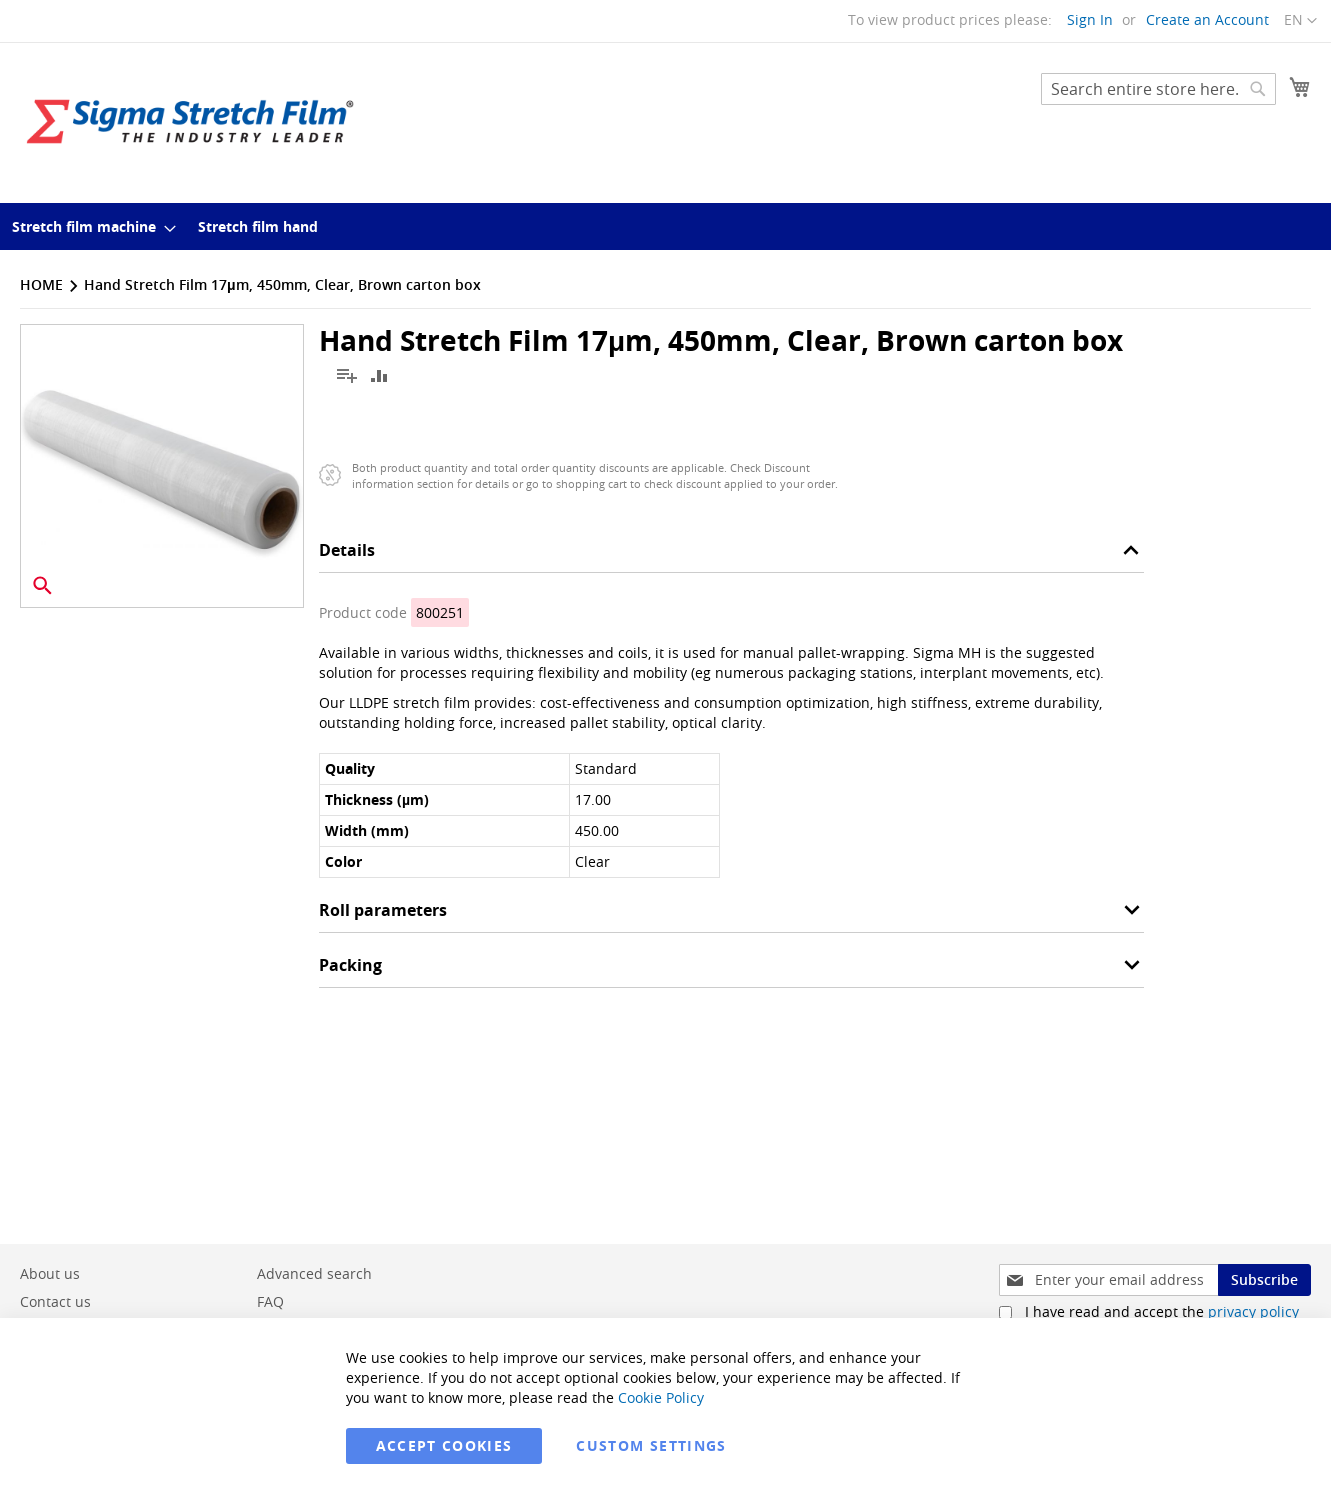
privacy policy (1253, 1311)
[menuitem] (88, 226)
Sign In (1090, 19)
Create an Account (1207, 19)
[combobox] (1158, 89)
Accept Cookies (444, 1445)
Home (41, 284)
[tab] (731, 555)
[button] (1300, 21)
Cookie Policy (661, 1397)
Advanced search (314, 1273)
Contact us (55, 1301)
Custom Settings (651, 1445)
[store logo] (190, 121)
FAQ (270, 1301)
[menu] (665, 226)
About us (50, 1273)
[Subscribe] (1264, 1280)
